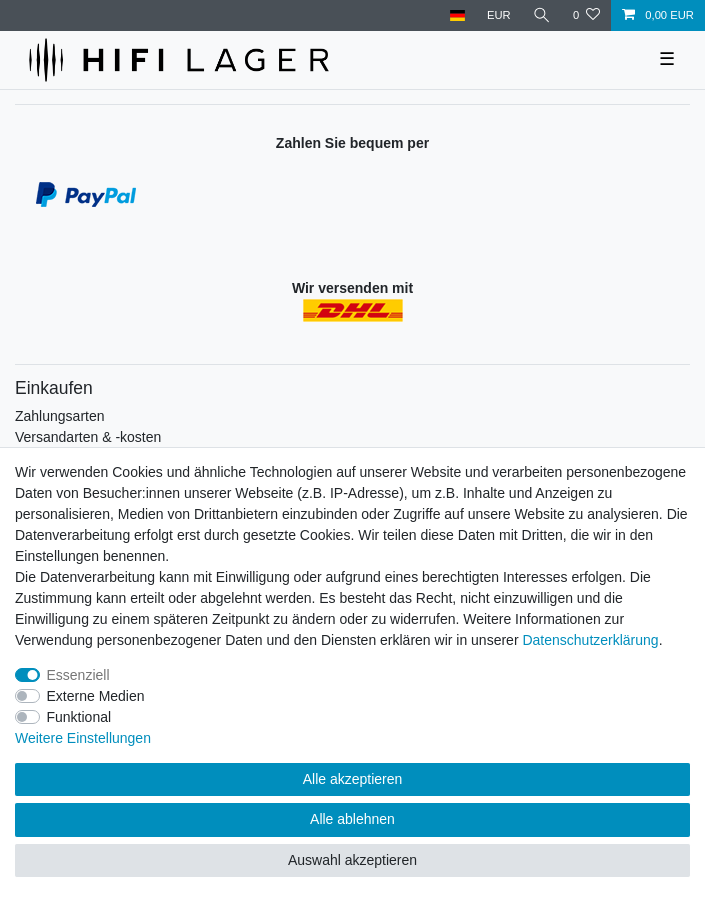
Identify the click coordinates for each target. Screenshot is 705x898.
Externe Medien (96, 696)
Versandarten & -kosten (88, 437)
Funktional (79, 717)
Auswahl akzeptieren (352, 860)
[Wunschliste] (586, 15)
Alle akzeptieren (353, 779)
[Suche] (542, 15)
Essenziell (78, 675)
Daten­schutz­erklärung (590, 640)
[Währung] (499, 15)
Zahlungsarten (60, 416)
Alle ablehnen (352, 819)
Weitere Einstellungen (83, 738)
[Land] (456, 15)
